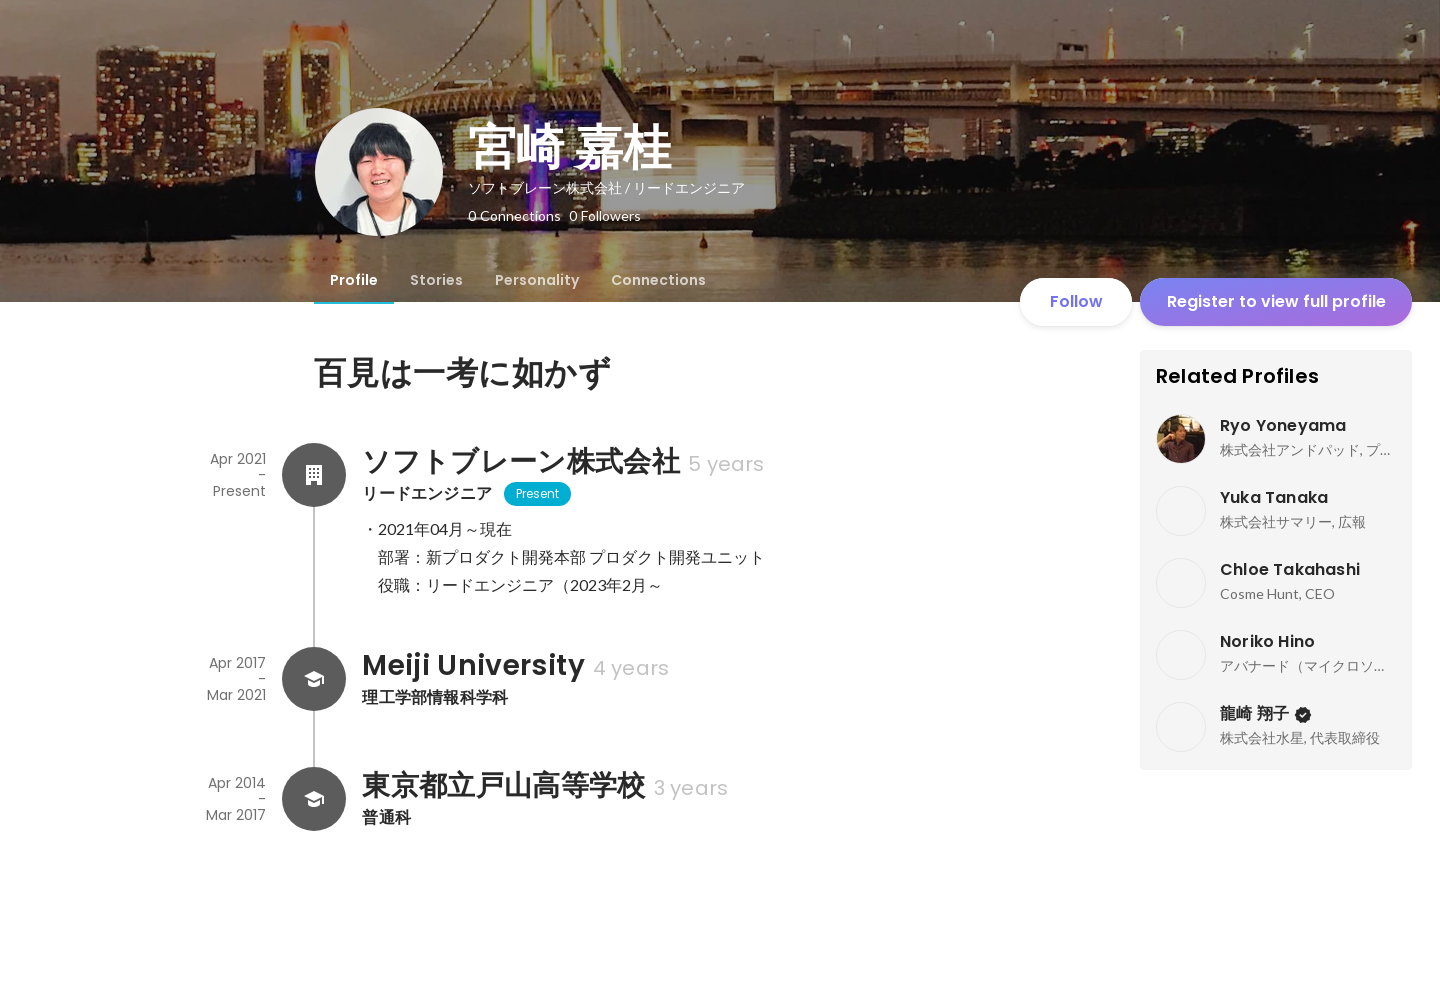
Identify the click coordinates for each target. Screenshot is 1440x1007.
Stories (436, 280)
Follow (1076, 301)
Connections (658, 280)
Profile (354, 280)
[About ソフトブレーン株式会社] (314, 475)
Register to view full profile (1276, 301)
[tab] (354, 280)
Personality (537, 280)
